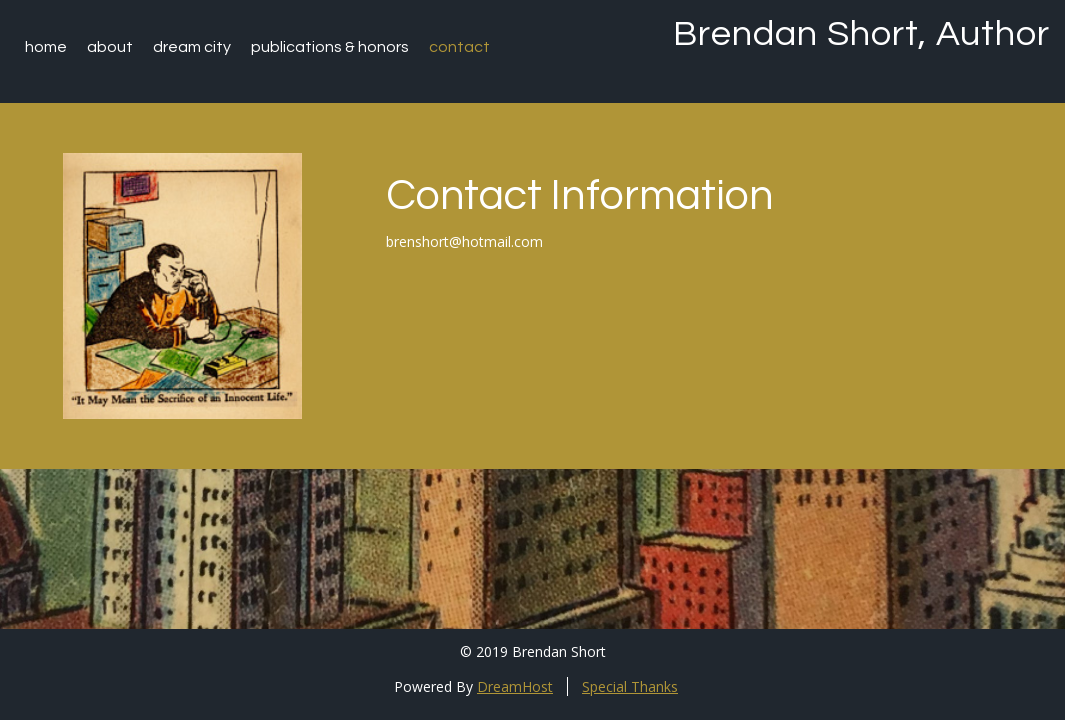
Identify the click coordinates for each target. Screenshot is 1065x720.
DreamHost (515, 686)
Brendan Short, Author (861, 34)
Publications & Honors (330, 47)
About (110, 47)
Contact (459, 47)
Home (46, 47)
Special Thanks (630, 686)
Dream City (192, 47)
